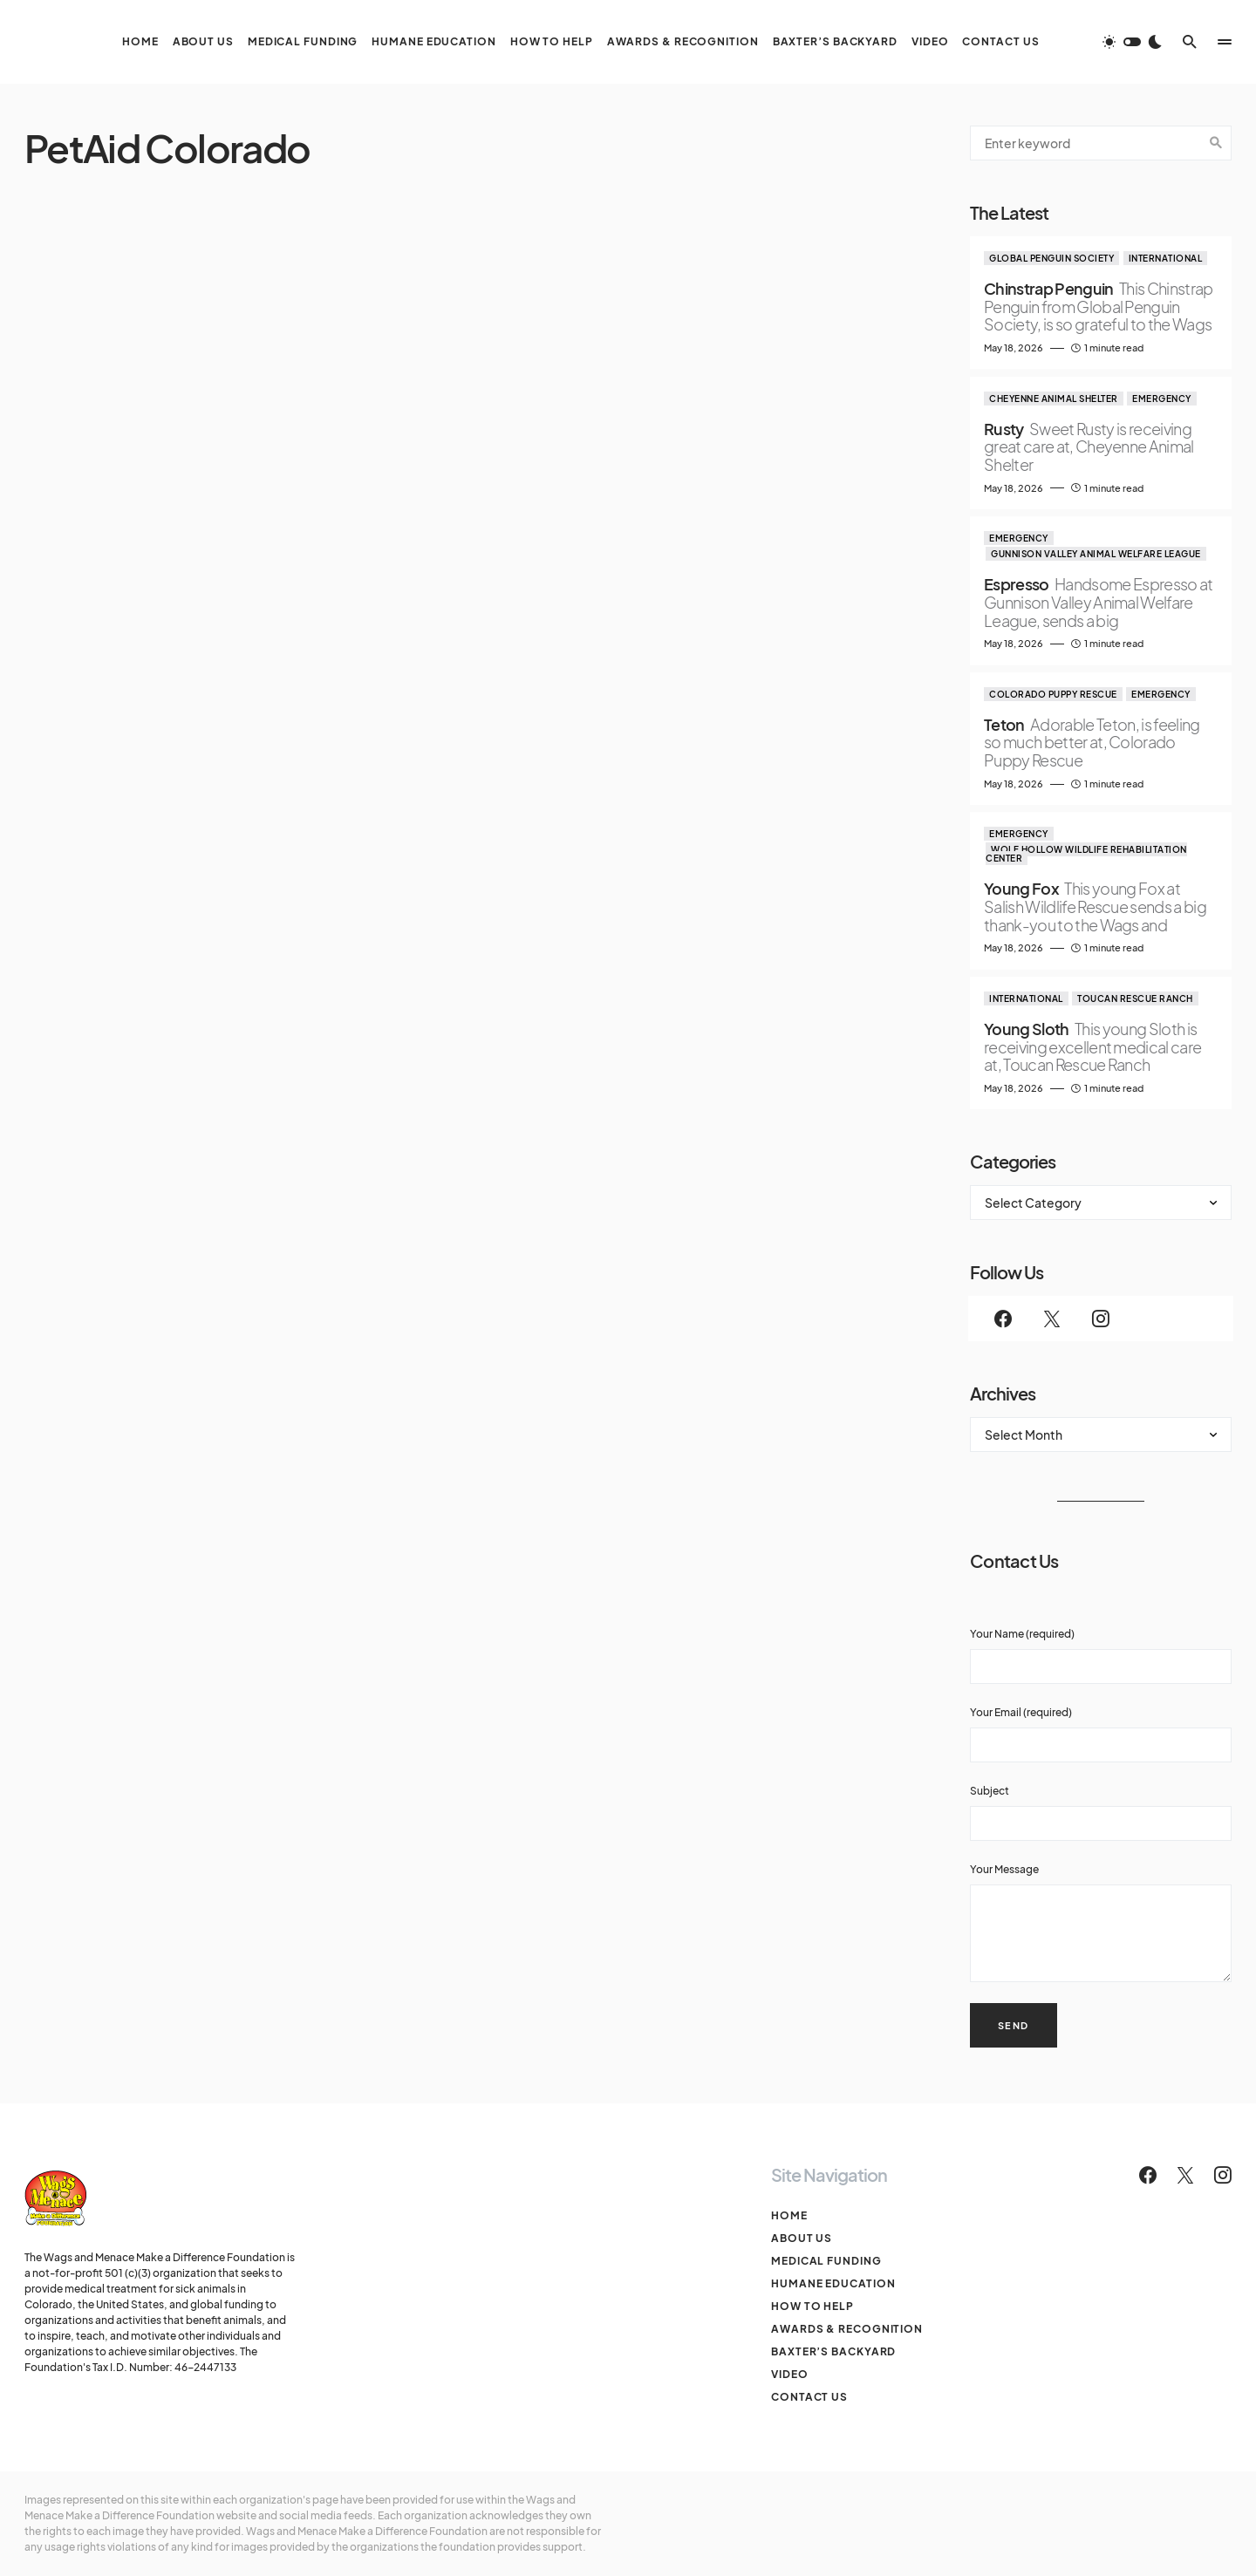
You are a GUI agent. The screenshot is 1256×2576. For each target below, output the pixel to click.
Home (789, 2215)
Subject (1101, 1812)
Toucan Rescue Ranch (1135, 998)
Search (1216, 143)
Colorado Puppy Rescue (1053, 694)
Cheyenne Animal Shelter (1053, 398)
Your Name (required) (1101, 1655)
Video (790, 2374)
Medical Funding (826, 2260)
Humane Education (833, 2283)
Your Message (1101, 1922)
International (1166, 258)
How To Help (812, 2306)
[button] (1132, 41)
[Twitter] (1051, 1318)
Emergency (1161, 398)
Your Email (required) (1101, 1734)
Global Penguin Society (1051, 258)
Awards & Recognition (847, 2328)
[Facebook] (1003, 1318)
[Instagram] (1100, 1318)
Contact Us (809, 2396)
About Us (801, 2238)
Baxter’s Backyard (833, 2351)
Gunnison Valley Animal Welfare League (1096, 554)
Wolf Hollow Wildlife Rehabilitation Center (1086, 853)
